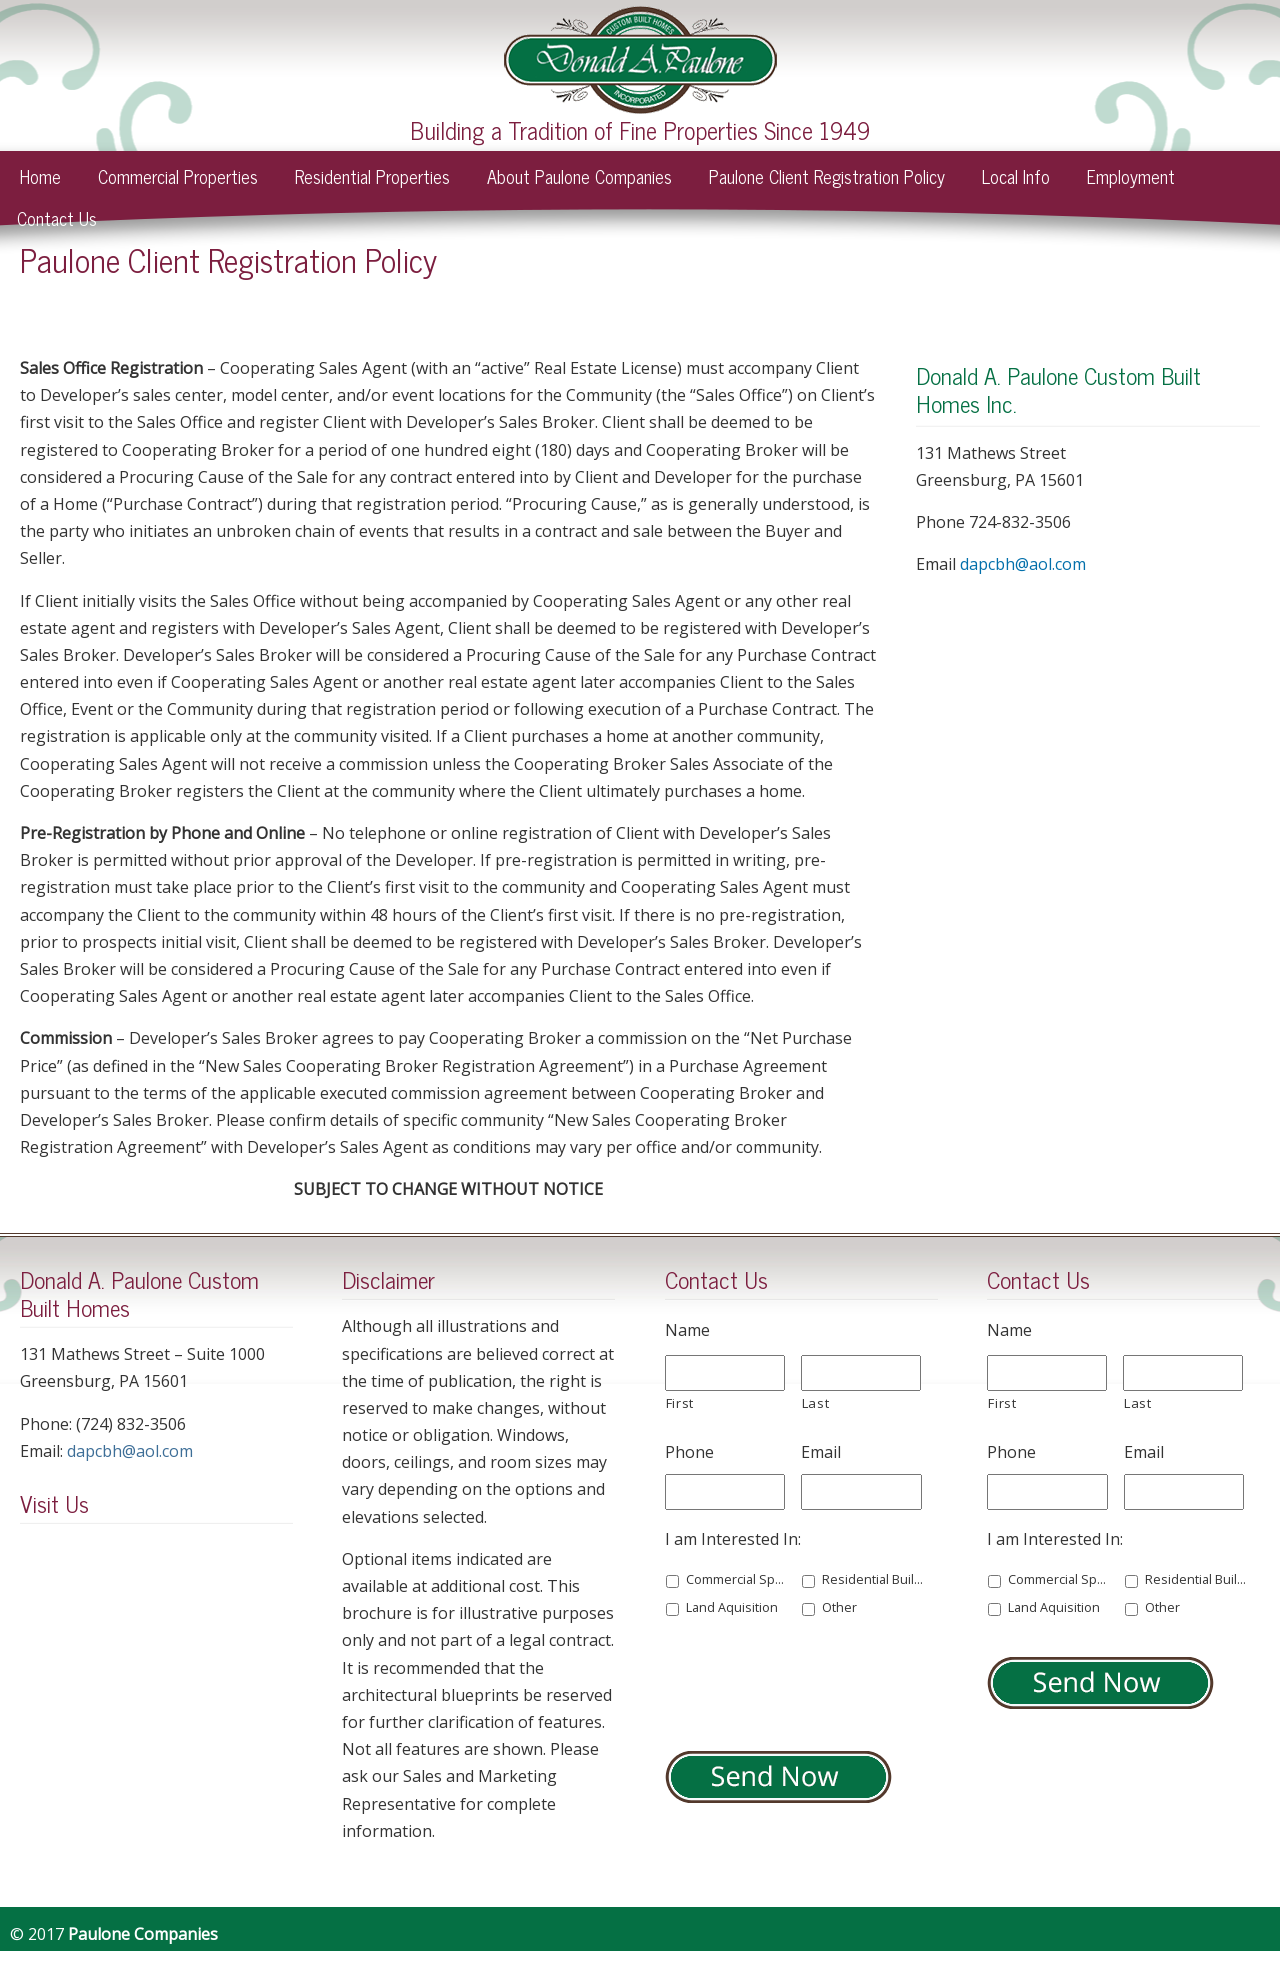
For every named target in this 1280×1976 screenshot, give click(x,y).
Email (821, 1452)
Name (687, 1330)
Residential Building (873, 1579)
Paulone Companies (640, 60)
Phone (689, 1452)
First (680, 1403)
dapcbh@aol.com (1023, 564)
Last (816, 1403)
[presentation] (817, 1680)
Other (839, 1607)
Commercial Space (737, 1579)
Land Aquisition (732, 1607)
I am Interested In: (733, 1539)
